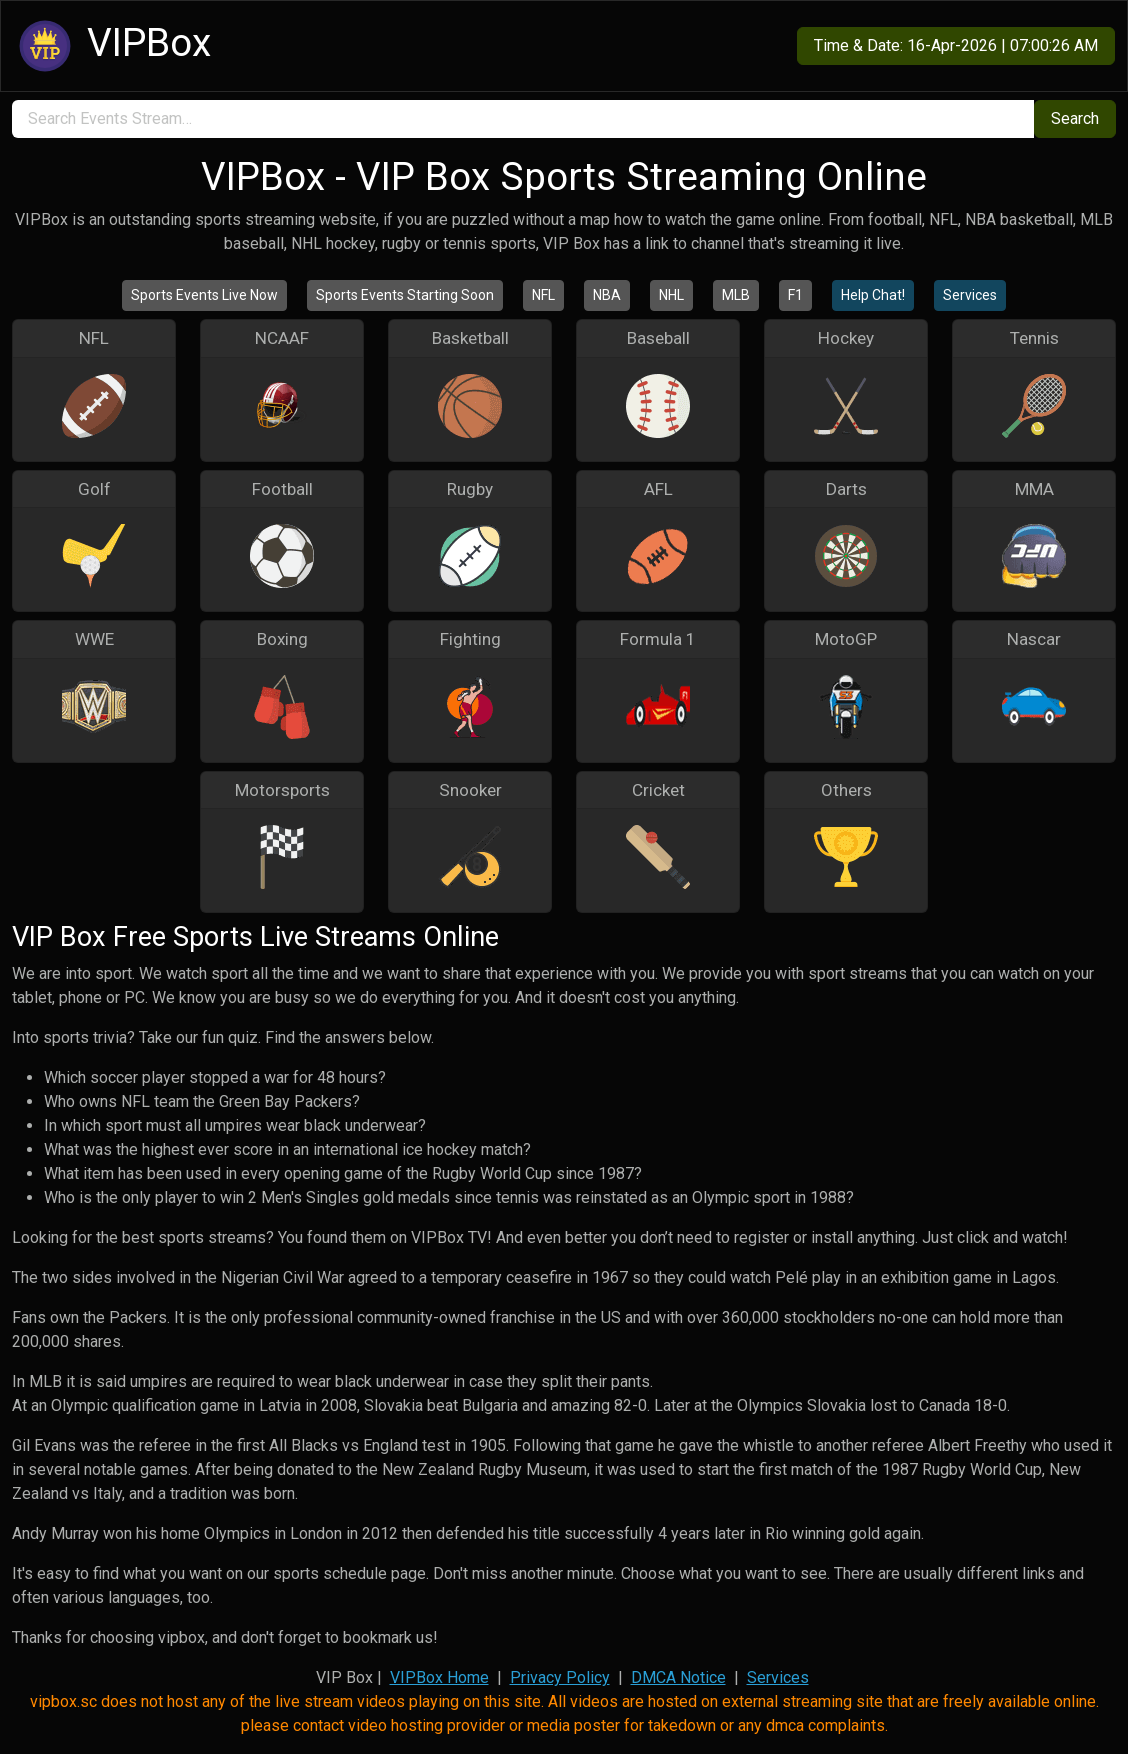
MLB (736, 295)
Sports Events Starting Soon (405, 295)
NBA (607, 295)
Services (970, 295)
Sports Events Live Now (204, 295)
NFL (543, 295)
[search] (523, 119)
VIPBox (112, 46)
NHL (671, 295)
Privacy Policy (560, 1677)
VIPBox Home (439, 1677)
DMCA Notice (678, 1677)
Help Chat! (873, 295)
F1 (795, 295)
